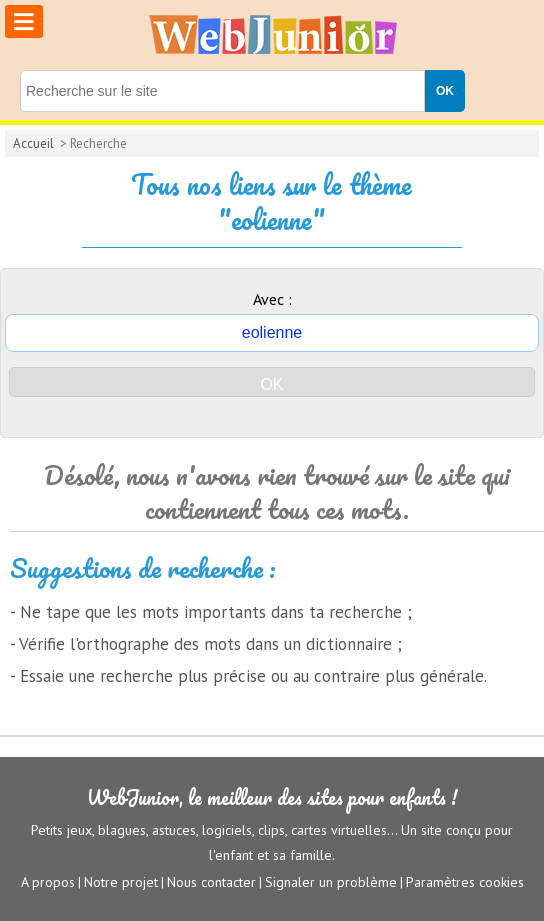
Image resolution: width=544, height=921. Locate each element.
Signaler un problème (331, 882)
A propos (48, 882)
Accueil (33, 143)
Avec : (272, 299)
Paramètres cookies (465, 882)
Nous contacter (211, 882)
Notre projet (121, 882)
